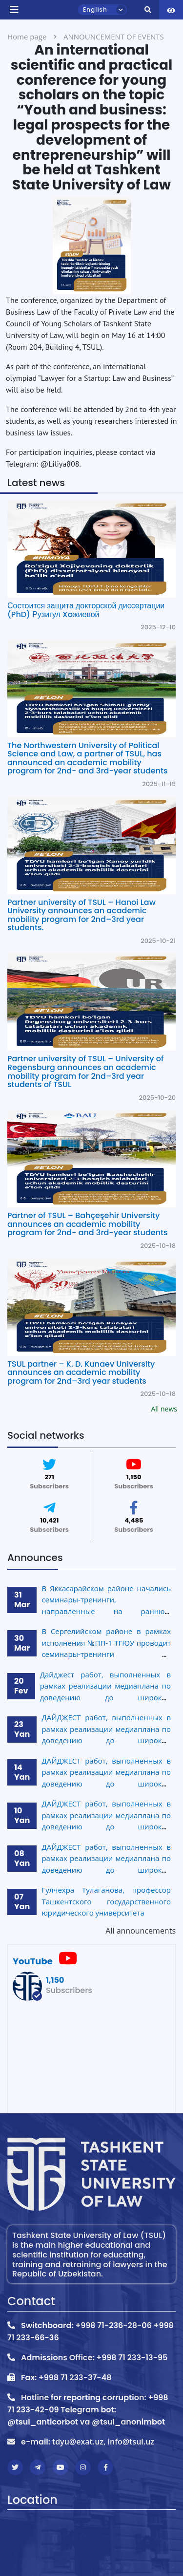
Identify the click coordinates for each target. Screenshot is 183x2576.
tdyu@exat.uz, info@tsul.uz (103, 2441)
